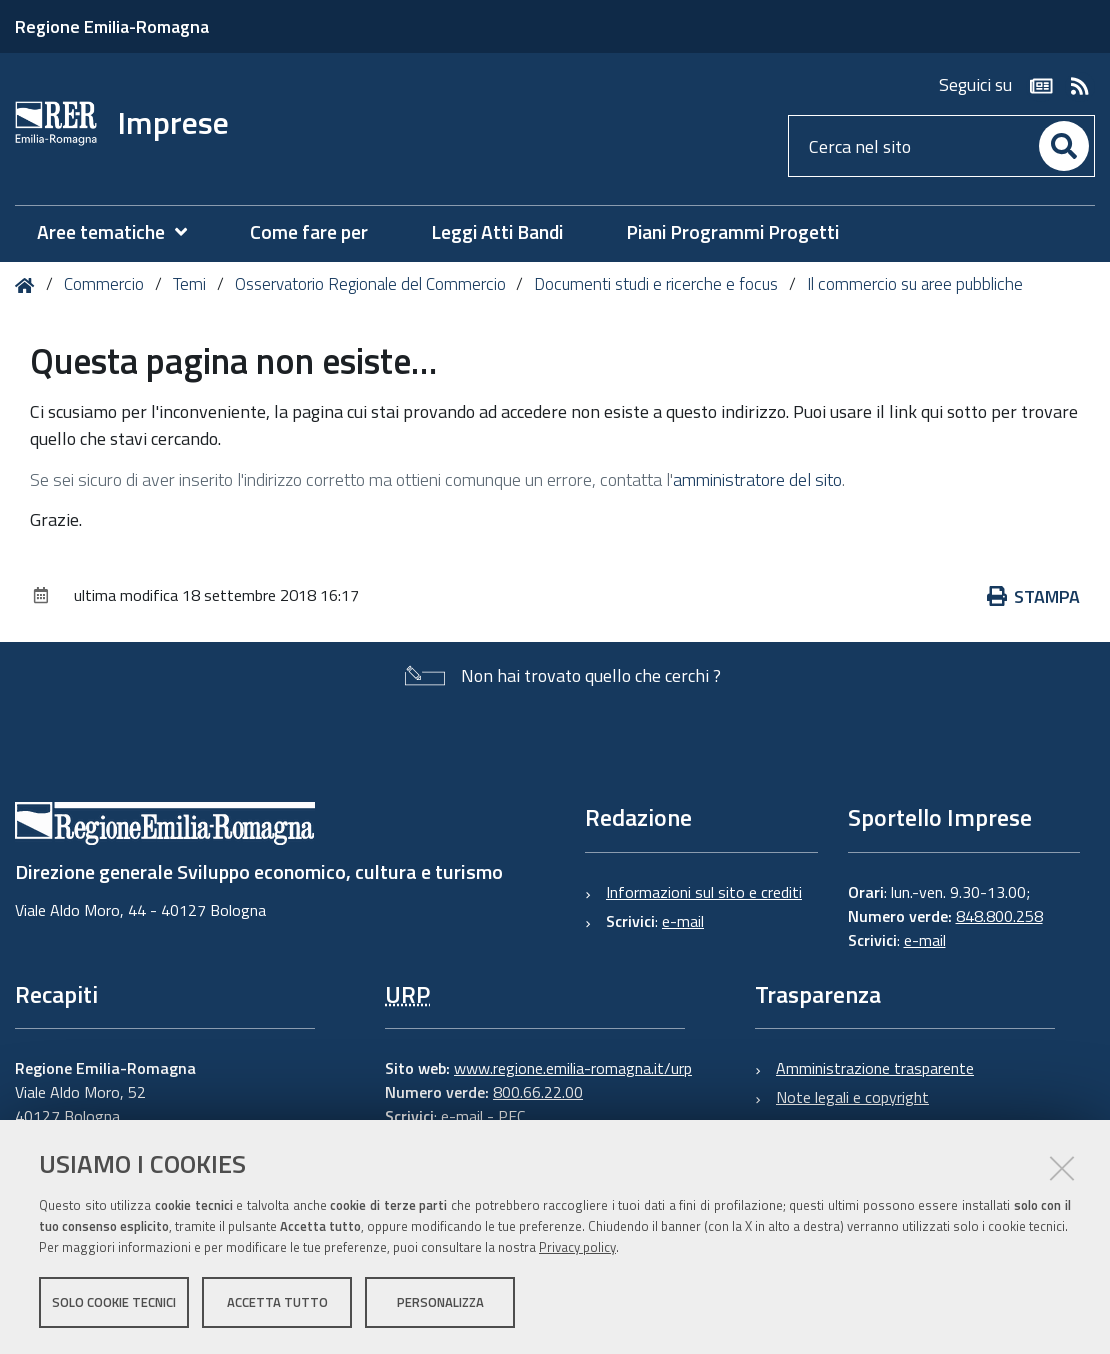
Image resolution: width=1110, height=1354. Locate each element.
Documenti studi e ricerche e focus (656, 284)
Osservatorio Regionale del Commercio (370, 284)
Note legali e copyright (852, 1097)
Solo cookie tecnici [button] (114, 1302)
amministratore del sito (757, 479)
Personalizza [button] (440, 1302)
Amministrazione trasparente (875, 1068)
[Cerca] (1064, 146)
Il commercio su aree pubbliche (915, 284)
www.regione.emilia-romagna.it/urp (573, 1068)
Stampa (1034, 596)
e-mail (683, 921)
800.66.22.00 (538, 1092)
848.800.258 (999, 916)
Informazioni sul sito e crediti (704, 892)
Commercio (104, 284)
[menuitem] (122, 232)
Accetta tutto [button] (277, 1302)
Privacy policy (577, 1247)
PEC (511, 1116)
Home (28, 285)
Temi (189, 284)
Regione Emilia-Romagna (112, 26)
